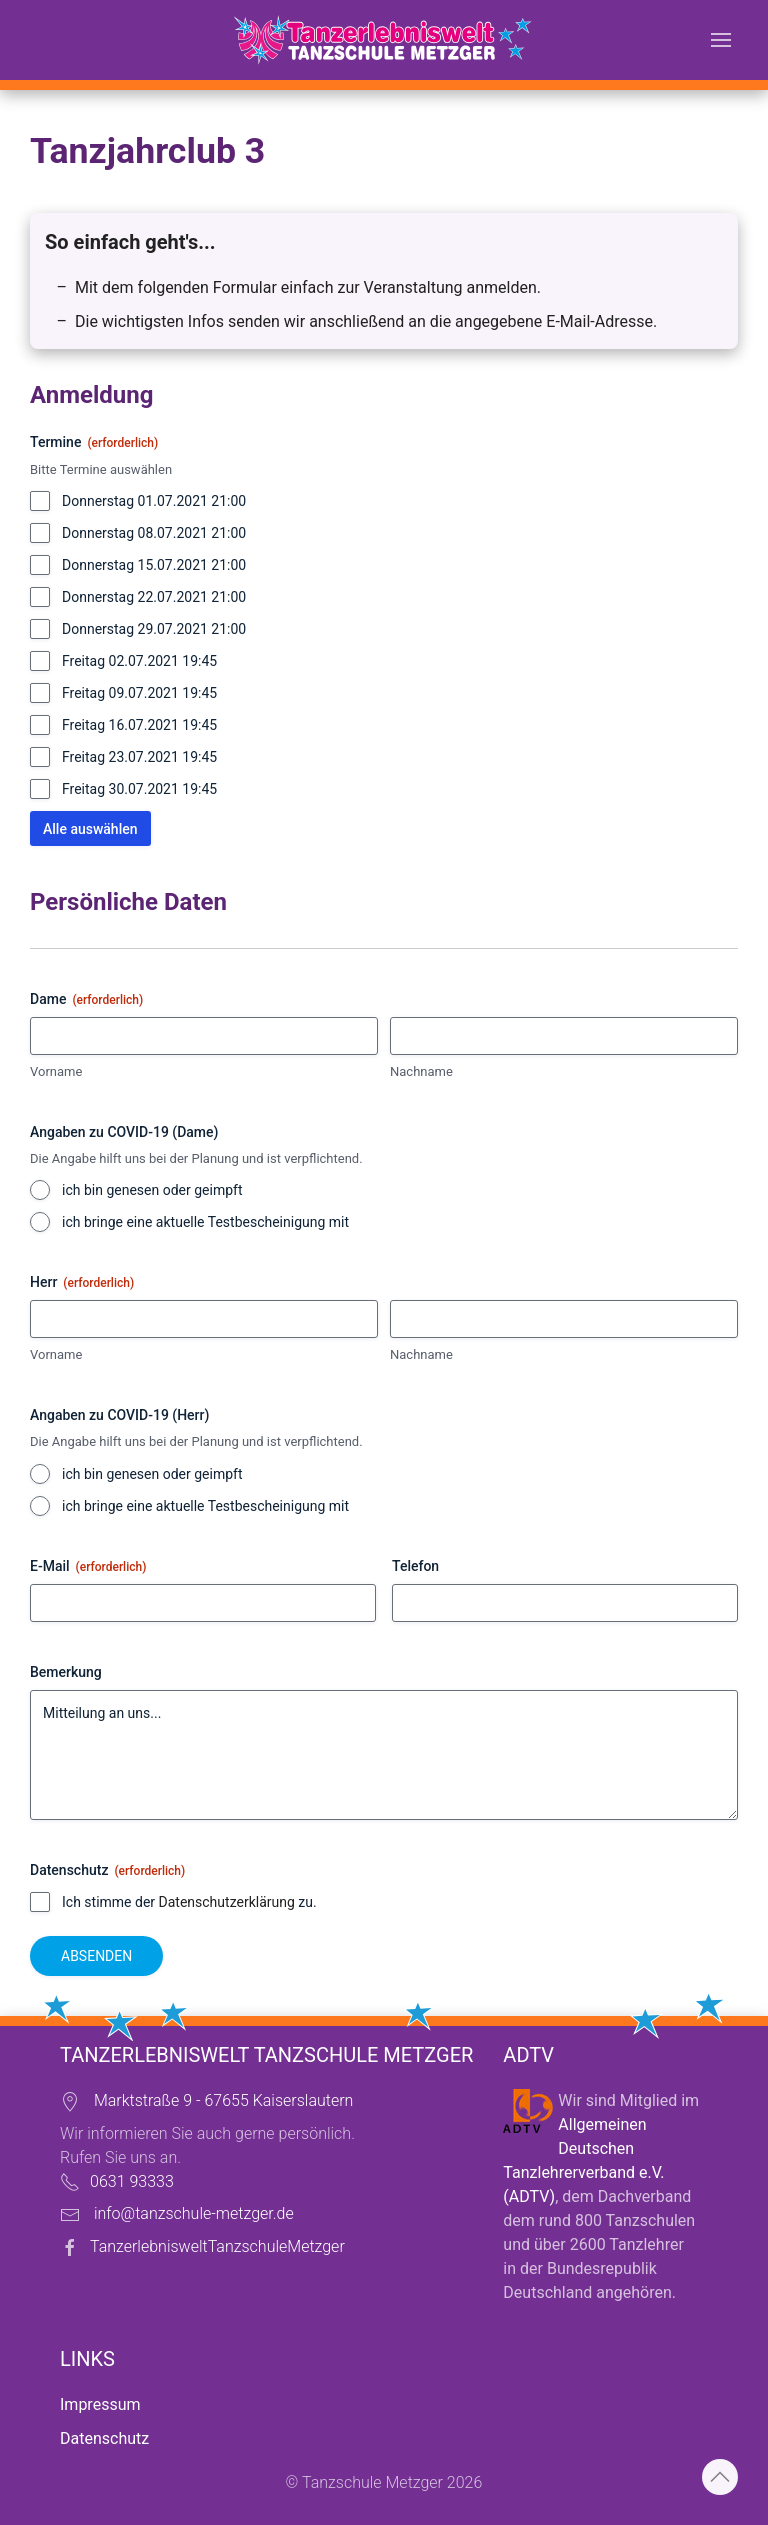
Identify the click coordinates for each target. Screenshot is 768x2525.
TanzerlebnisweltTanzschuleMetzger (217, 2246)
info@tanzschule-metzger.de (194, 2213)
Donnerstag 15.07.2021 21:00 (154, 565)
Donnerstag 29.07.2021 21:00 (154, 629)
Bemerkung (66, 1672)
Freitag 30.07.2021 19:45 (139, 789)
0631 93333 (132, 2181)
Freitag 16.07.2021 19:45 (139, 725)
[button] (721, 40)
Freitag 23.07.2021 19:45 (139, 757)
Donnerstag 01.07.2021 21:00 (154, 501)
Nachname (421, 1071)
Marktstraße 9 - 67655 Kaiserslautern (223, 2100)
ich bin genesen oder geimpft (152, 1190)
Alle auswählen (90, 829)
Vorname (56, 1071)
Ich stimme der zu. (189, 1902)
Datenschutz (104, 2438)
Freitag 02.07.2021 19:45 (139, 661)
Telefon (415, 1566)
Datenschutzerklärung (227, 1902)
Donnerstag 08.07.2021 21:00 (154, 533)
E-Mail (88, 1567)
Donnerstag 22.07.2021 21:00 (154, 597)
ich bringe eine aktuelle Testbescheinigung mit (205, 1222)
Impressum (100, 2404)
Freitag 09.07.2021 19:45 (139, 693)
